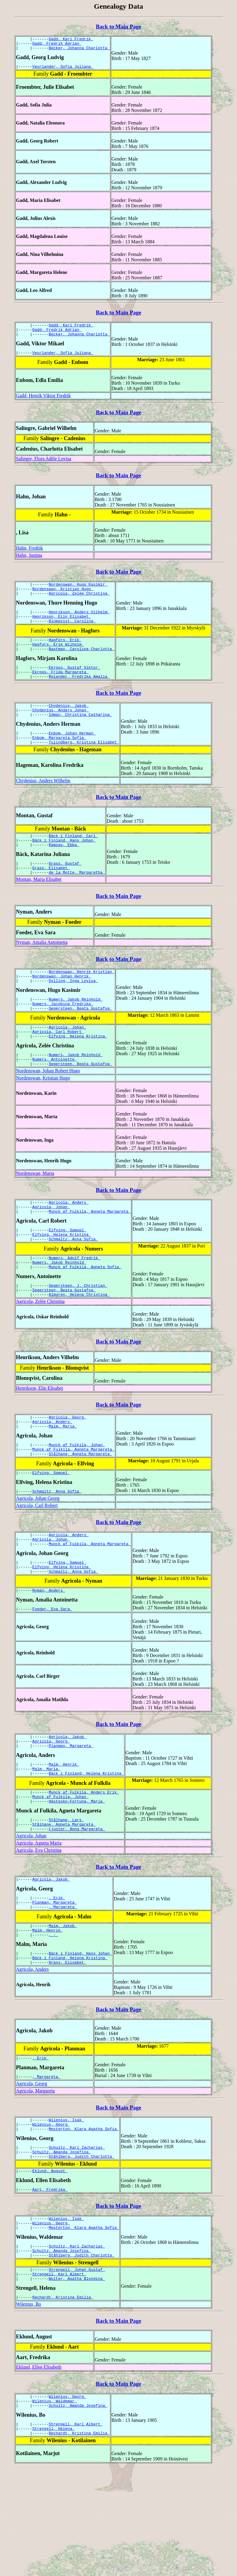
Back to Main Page (118, 26)
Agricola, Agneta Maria (39, 1918)
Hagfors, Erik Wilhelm (58, 658)
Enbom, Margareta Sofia (59, 760)
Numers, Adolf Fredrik (74, 1303)
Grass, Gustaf (65, 890)
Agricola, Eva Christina (39, 1925)
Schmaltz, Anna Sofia (73, 1283)
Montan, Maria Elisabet (39, 908)
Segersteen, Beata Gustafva (80, 1042)
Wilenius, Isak (66, 2207)
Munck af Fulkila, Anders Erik (84, 1863)
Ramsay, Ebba (64, 870)
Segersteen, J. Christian (78, 1334)
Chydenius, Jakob (69, 724)
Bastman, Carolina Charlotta (81, 664)
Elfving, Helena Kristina (78, 1073)
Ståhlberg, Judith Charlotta (81, 2248)
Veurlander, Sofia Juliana (62, 70)
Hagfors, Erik (65, 653)
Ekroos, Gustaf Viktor (74, 683)
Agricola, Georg (67, 1468)
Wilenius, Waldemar (54, 2505)
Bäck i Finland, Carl (73, 860)
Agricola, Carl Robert (58, 1067)
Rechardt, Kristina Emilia (62, 2399)
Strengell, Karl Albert (59, 2374)
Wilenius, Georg (51, 2212)
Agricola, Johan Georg (37, 1555)
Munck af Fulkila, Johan (77, 1498)
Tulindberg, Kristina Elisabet (84, 765)
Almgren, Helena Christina (79, 1344)
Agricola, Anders (69, 1242)
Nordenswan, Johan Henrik (61, 1006)
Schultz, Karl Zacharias (77, 2237)
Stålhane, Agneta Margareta (80, 1509)
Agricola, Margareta (35, 2177)
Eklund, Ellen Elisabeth (39, 2469)
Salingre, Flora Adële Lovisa (43, 465)
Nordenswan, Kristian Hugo (62, 597)
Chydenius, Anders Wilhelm (43, 803)
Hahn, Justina (29, 562)
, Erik (57, 1975)
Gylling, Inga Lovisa (73, 1012)
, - (53, 2016)
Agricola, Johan (67, 1062)
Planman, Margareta (71, 1813)
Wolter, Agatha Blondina (77, 2380)
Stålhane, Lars (66, 1893)
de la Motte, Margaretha (77, 901)
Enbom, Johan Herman (72, 754)
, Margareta (63, 1986)
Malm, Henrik (64, 1832)
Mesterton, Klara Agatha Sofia (84, 2217)
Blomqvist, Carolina (72, 633)
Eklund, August (50, 2263)
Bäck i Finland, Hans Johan (64, 865)
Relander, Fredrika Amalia (79, 694)
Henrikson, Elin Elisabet (61, 628)
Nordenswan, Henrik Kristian (81, 1001)
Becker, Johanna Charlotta (79, 50)
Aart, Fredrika (50, 2283)
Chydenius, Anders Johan (60, 729)
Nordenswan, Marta (35, 1212)
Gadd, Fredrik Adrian (57, 45)
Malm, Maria (63, 1479)
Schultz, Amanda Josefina (61, 2242)
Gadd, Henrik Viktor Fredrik (43, 402)
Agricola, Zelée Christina (79, 603)
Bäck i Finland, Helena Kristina (86, 1843)
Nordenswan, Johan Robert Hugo (48, 1110)
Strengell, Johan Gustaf (77, 2369)
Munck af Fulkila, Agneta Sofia (85, 1314)
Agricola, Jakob (67, 1802)
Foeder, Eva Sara (52, 1673)
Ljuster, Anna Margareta (77, 1904)
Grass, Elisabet (51, 895)
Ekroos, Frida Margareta (60, 689)
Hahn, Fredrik (29, 555)
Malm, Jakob (63, 2005)
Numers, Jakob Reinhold (75, 1031)
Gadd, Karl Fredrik (71, 39)
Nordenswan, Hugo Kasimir (78, 592)
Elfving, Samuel (67, 1273)
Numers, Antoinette (54, 1097)
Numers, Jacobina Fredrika (62, 1037)
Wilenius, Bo (28, 2406)
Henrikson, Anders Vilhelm (79, 622)
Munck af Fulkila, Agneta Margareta (90, 1253)
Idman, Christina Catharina (80, 735)
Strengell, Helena (53, 2535)
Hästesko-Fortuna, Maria (77, 1874)
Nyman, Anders (48, 1654)
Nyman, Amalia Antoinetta (42, 971)
